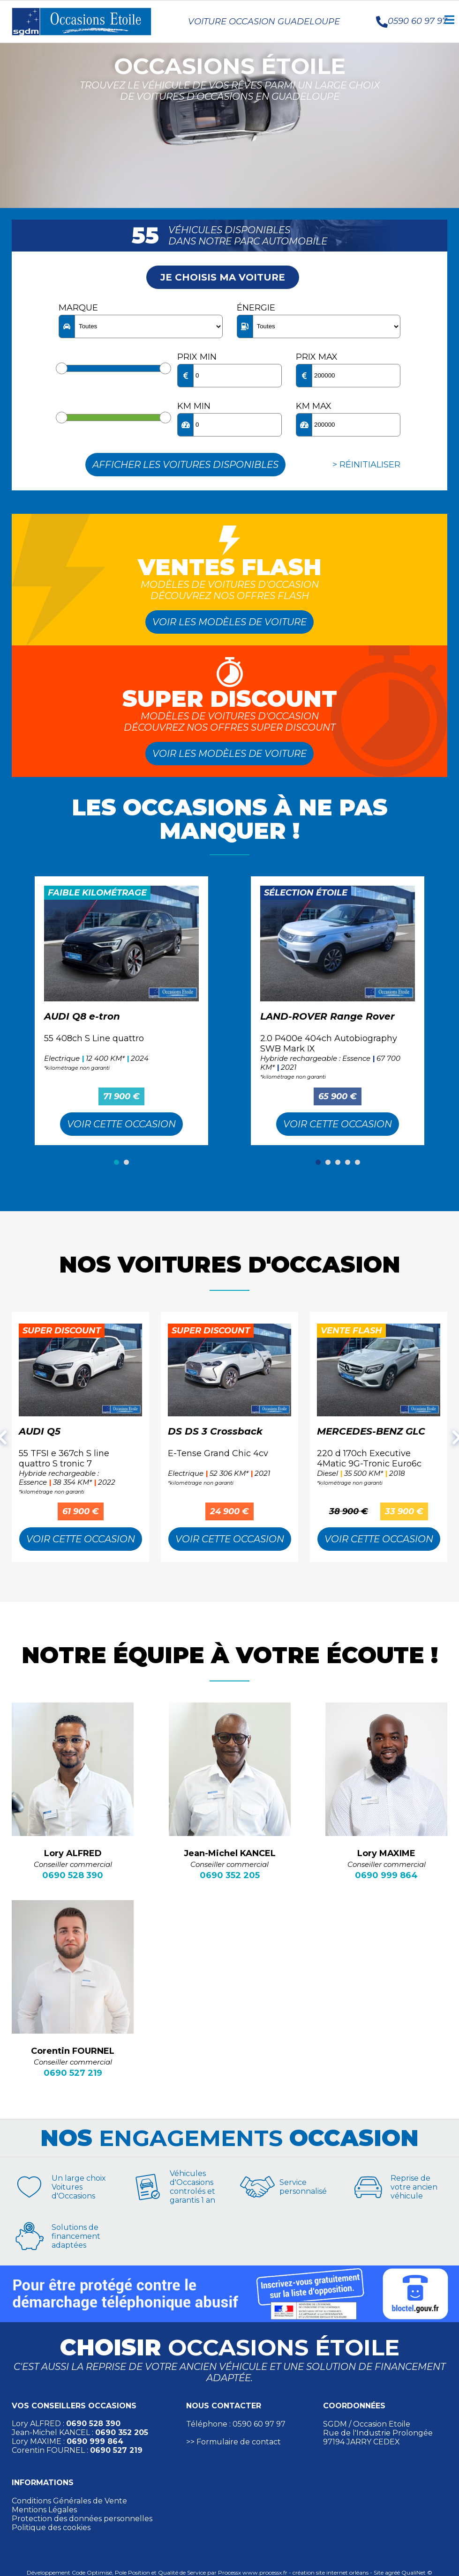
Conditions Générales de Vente (69, 2500)
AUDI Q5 (39, 1431)
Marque (78, 308)
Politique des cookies (51, 2527)
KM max (313, 406)
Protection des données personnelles (82, 2518)
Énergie (256, 308)
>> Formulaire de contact (233, 2441)
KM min (194, 406)
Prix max (317, 357)
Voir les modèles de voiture (229, 622)
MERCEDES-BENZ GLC (371, 1431)
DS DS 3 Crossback (215, 1431)
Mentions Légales (44, 2509)
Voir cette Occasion (121, 1124)
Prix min (197, 357)
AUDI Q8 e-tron (82, 1016)
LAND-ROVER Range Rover (327, 1016)
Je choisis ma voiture (222, 277)
